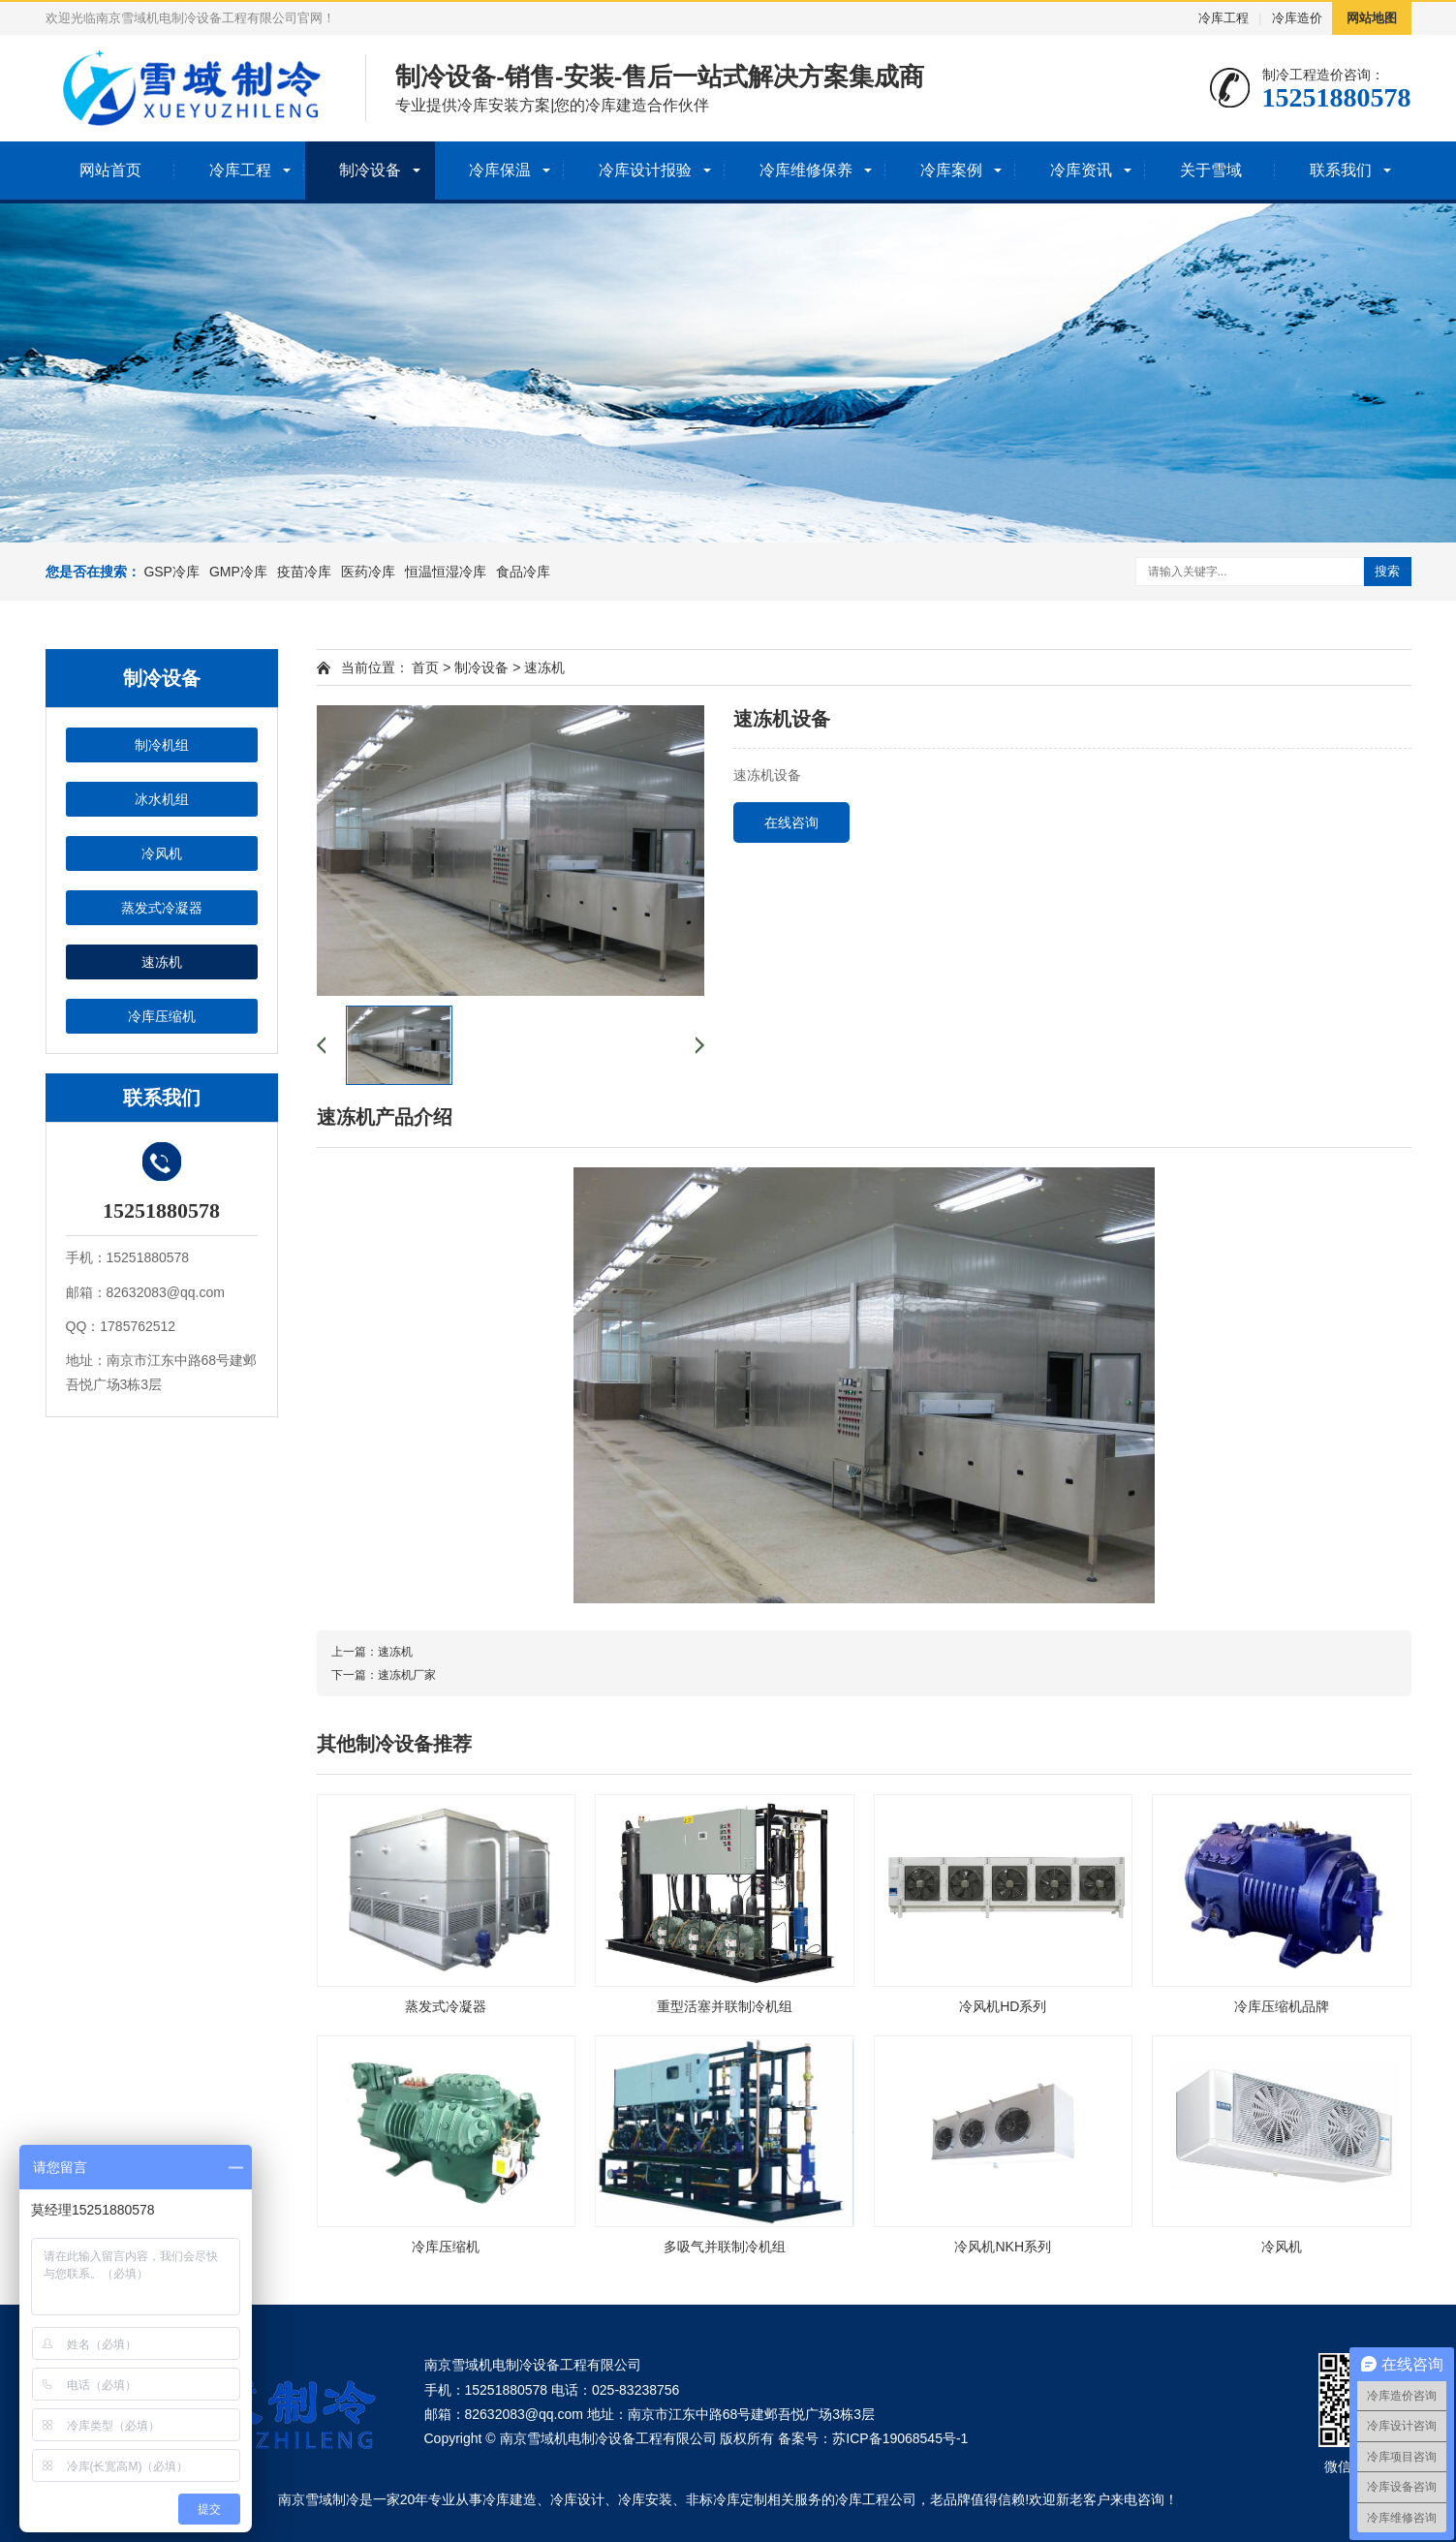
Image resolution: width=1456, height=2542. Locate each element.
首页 (425, 667)
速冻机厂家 (407, 1675)
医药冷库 (368, 571)
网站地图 (1372, 18)
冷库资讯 (1081, 170)
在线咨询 (791, 822)
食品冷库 (523, 571)
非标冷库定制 (726, 2499)
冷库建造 (509, 2499)
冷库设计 (577, 2499)
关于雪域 (1211, 170)
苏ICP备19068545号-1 (900, 2438)
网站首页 (110, 170)
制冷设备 (370, 170)
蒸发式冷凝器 (161, 907)
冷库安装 (645, 2499)
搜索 (1387, 571)
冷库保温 (500, 170)
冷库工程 (1223, 18)
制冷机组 (162, 745)
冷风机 (161, 853)
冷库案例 (951, 170)
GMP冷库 (238, 571)
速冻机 (161, 962)
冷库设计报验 (645, 170)
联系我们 (1341, 170)
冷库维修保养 (805, 170)
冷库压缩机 (162, 1016)
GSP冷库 (171, 571)
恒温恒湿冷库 (445, 571)
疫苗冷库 (304, 571)
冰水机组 (162, 799)
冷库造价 (1297, 18)
